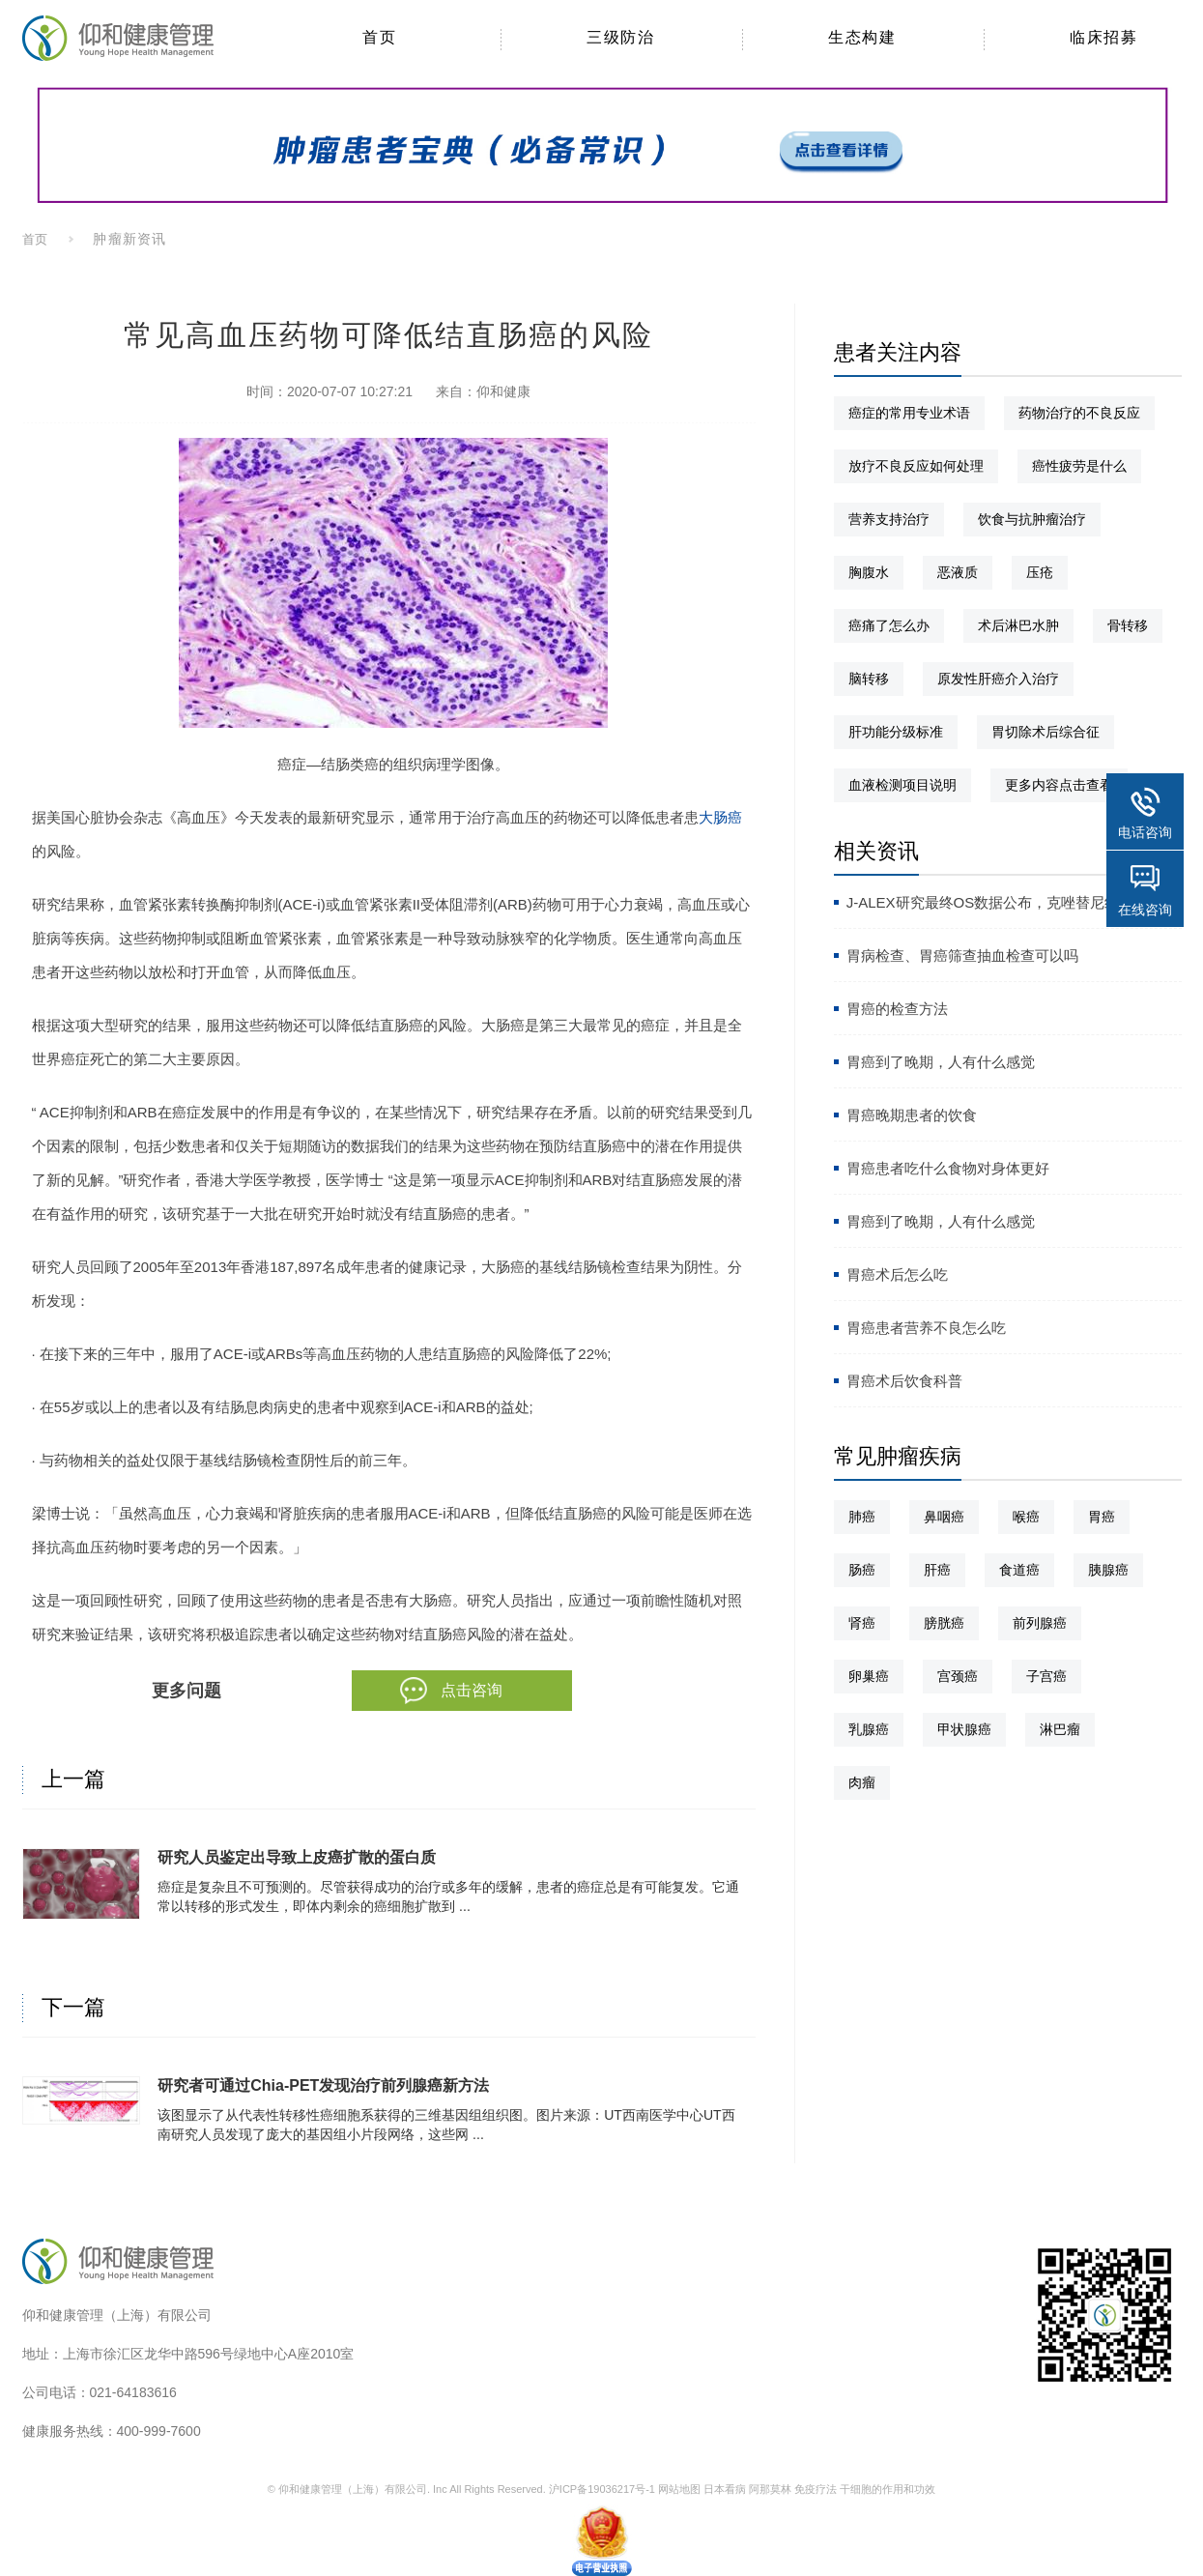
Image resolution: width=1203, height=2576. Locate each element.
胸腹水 (868, 572)
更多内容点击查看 (1059, 785)
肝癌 (937, 1569)
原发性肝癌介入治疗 (998, 678)
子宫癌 (1046, 1676)
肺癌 (861, 1516)
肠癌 (861, 1569)
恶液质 (957, 572)
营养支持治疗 (889, 519)
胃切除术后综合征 (1045, 731)
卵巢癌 (868, 1676)
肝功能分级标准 (895, 731)
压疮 (1039, 572)
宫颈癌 (957, 1676)
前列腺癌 (1040, 1623)
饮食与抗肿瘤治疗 (1032, 519)
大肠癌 (720, 817)
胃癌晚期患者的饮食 (911, 1115)
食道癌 (1019, 1569)
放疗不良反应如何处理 (916, 466)
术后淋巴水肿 (1018, 625)
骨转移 (1127, 625)
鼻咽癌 (944, 1516)
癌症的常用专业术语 (909, 412)
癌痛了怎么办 (889, 625)
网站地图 (679, 2489)
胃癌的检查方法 (897, 1008)
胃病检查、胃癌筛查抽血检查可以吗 (962, 955)
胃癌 (1101, 1516)
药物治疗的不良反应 (1079, 412)
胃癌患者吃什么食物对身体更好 (947, 1168)
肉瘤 (861, 1782)
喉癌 (1026, 1516)
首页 (35, 239)
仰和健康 (503, 391)
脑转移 (868, 678)
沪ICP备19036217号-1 (602, 2489)
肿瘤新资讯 (129, 238)
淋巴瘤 (1060, 1729)
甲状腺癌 (964, 1729)
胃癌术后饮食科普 (904, 1381)
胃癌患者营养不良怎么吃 (926, 1327)
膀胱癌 (944, 1623)
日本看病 (724, 2489)
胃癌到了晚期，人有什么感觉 (940, 1062)
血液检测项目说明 (902, 785)
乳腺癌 (868, 1729)
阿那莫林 (770, 2489)
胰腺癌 (1108, 1569)
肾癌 (861, 1623)
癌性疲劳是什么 (1079, 466)
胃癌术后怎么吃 (897, 1274)
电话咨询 (1145, 832)
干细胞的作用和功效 (887, 2489)
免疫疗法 (815, 2489)
